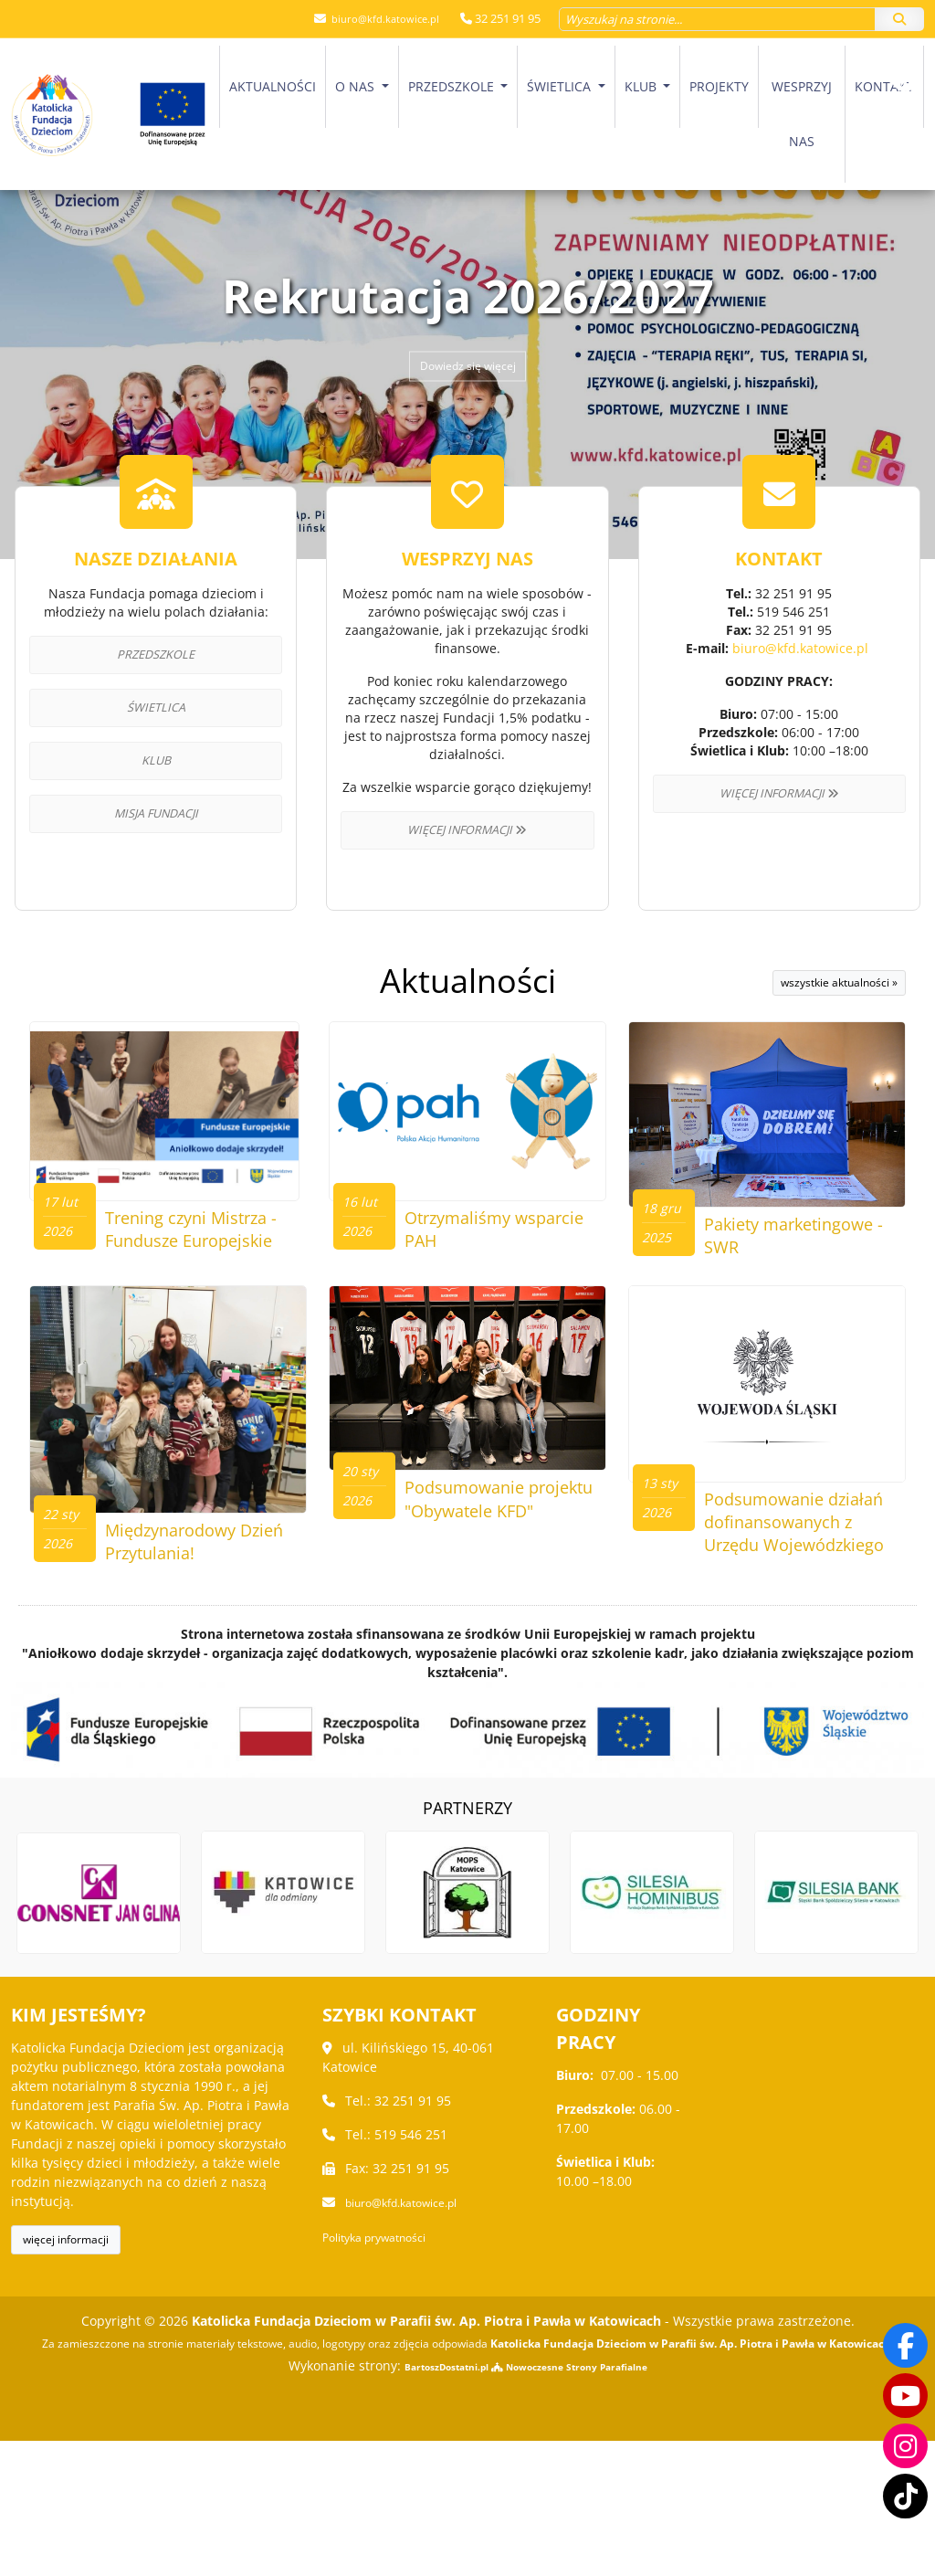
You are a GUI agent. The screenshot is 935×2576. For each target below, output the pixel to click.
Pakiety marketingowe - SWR (802, 1276)
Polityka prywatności (384, 2371)
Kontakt (884, 85)
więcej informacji (66, 2374)
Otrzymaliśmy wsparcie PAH (465, 1276)
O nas (356, 85)
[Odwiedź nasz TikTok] (906, 2495)
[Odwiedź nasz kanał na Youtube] (906, 2393)
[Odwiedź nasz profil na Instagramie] (906, 2444)
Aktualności (272, 85)
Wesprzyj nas (802, 113)
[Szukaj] (899, 18)
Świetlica (560, 85)
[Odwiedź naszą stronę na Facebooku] (906, 2342)
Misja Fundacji (156, 813)
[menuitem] (272, 113)
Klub (642, 85)
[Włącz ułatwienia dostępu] (904, 159)
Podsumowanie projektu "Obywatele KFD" (495, 1617)
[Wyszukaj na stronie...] (717, 18)
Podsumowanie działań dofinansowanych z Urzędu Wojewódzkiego (790, 1641)
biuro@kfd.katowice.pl (377, 18)
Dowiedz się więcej (467, 366)
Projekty (719, 85)
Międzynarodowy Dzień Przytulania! (185, 1606)
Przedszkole (453, 85)
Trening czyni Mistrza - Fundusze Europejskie (199, 1288)
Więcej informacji (467, 830)
